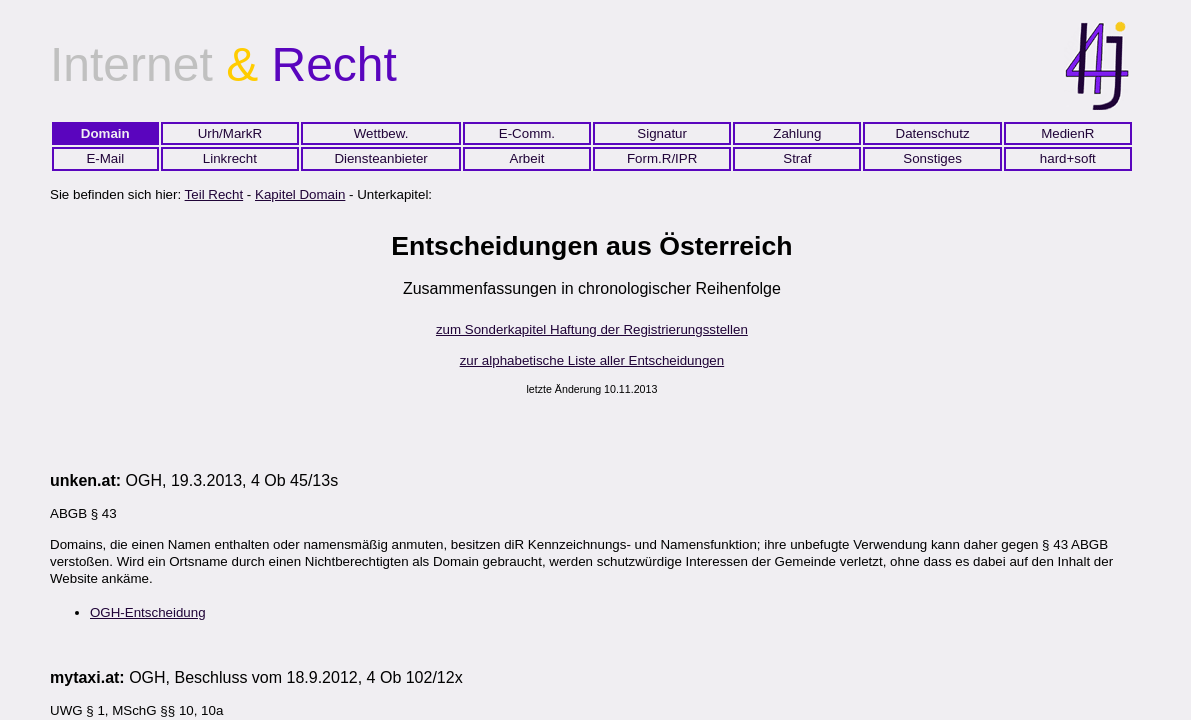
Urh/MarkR (230, 133)
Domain (105, 133)
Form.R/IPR (662, 158)
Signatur (662, 133)
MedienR (1067, 133)
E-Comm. (527, 133)
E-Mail (105, 158)
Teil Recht (214, 194)
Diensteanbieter (380, 158)
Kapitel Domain (300, 194)
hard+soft (1068, 158)
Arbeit (527, 158)
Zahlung (797, 133)
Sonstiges (932, 158)
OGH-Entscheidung (148, 612)
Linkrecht (230, 158)
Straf (797, 158)
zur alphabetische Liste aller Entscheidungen (592, 360)
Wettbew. (381, 133)
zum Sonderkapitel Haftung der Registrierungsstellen (592, 329)
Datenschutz (933, 133)
